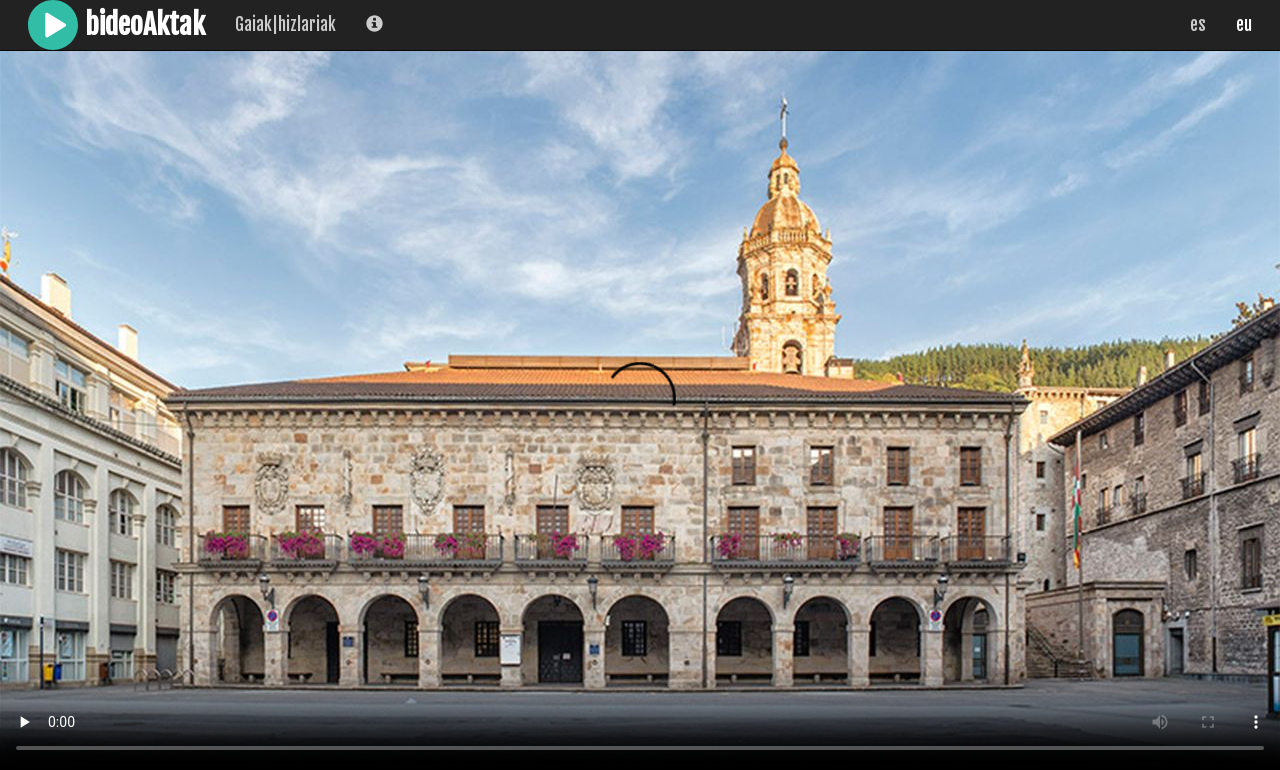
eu (1244, 24)
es (1198, 24)
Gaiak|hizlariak (285, 24)
